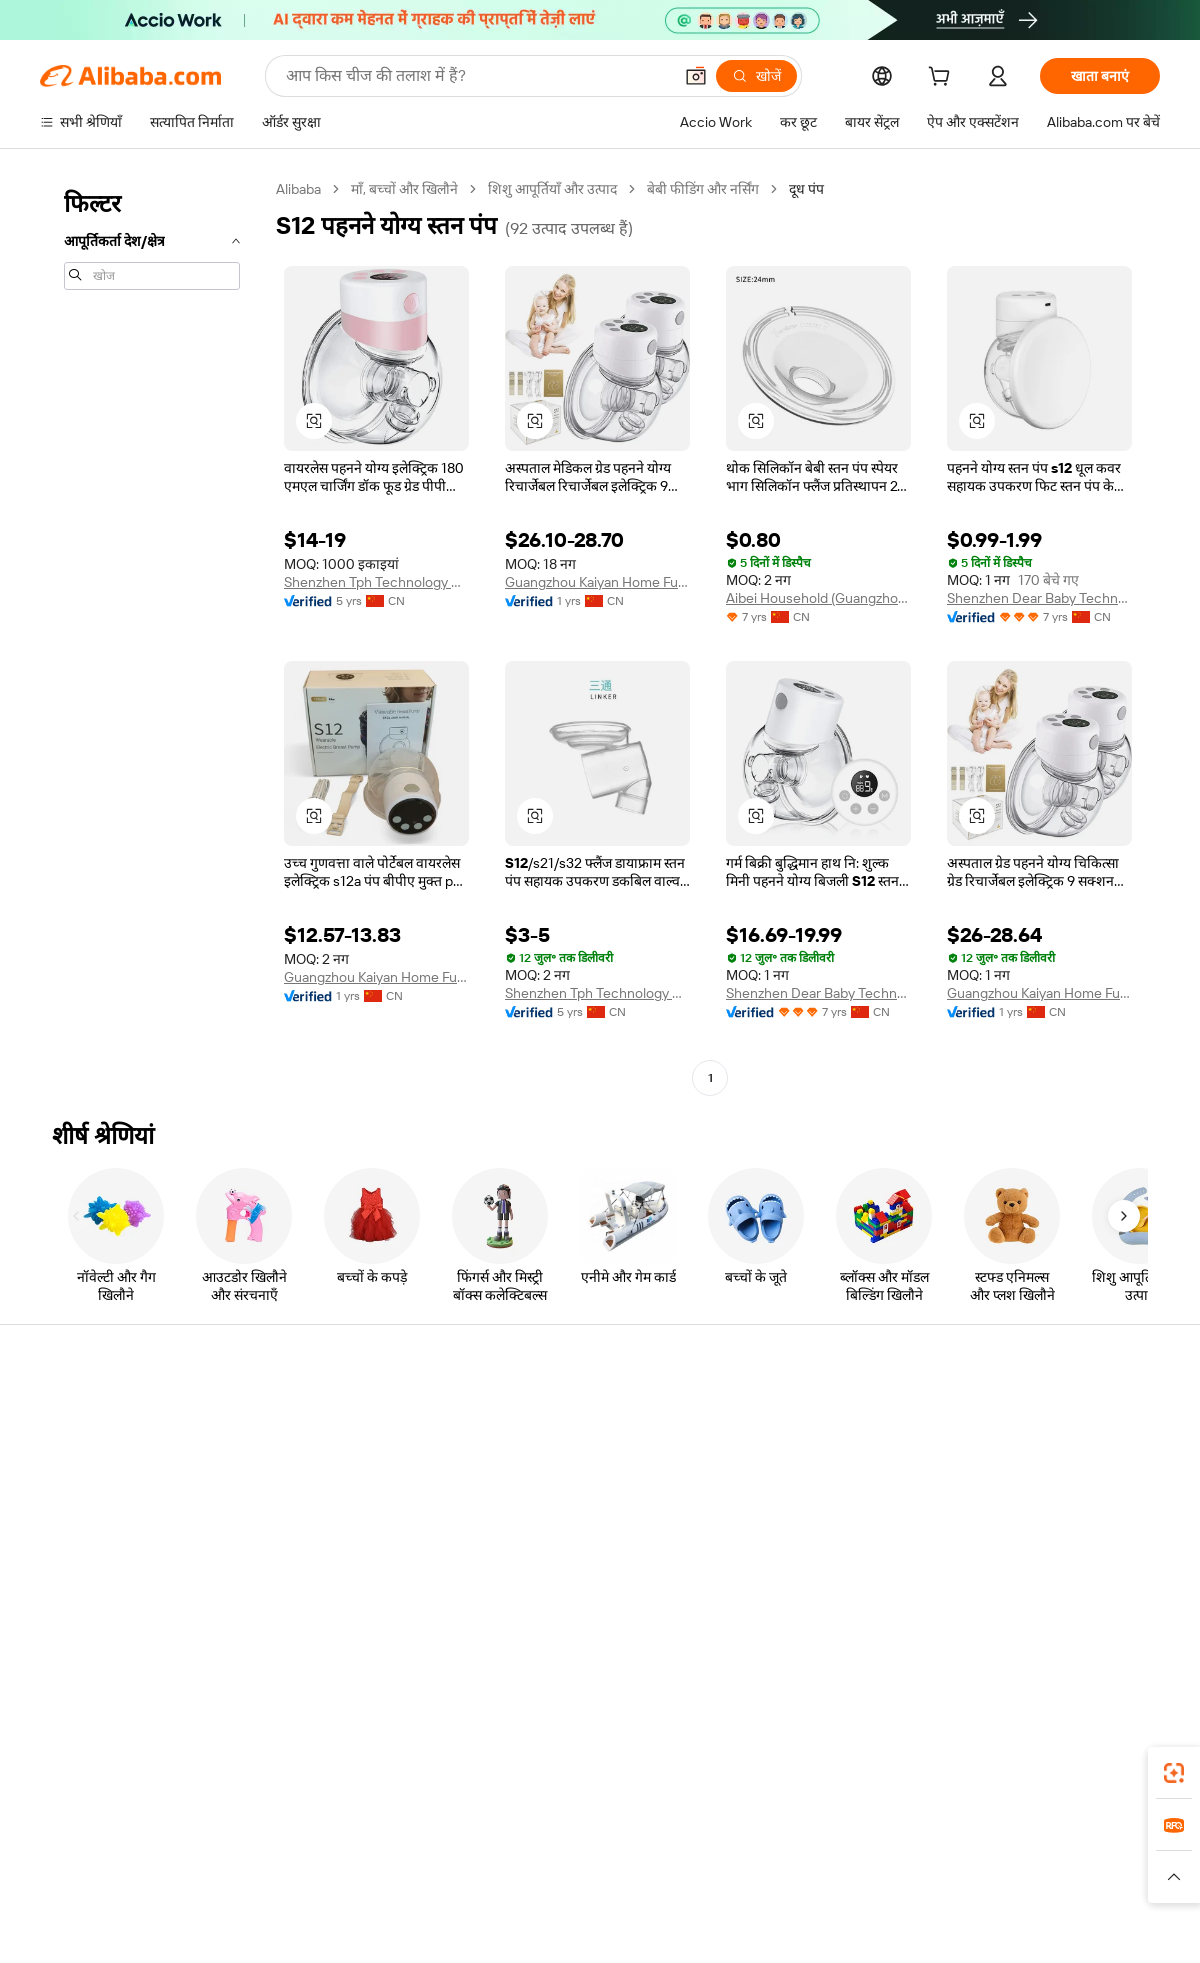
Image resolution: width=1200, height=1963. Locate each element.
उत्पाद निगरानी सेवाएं (323, 1568)
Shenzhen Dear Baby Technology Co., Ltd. (1039, 598)
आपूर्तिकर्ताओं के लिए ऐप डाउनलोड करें (829, 1568)
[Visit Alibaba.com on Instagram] (1059, 1610)
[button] (696, 76)
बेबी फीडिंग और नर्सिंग (703, 189)
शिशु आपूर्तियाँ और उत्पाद (552, 189)
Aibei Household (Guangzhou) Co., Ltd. (818, 598)
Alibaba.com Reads (559, 1530)
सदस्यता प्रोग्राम (538, 1454)
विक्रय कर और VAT (551, 1492)
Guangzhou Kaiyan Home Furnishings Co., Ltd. (597, 582)
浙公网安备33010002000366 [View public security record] (884, 1925)
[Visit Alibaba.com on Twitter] (1029, 1610)
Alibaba (298, 189)
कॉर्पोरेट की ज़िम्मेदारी (1014, 1454)
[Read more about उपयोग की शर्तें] (808, 1886)
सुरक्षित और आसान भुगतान (339, 1416)
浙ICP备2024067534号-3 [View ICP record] (1084, 1925)
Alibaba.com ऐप (621, 1767)
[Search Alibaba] (477, 76)
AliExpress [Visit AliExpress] (288, 1856)
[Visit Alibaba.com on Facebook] (969, 1610)
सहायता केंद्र (70, 1416)
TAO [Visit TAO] (783, 1856)
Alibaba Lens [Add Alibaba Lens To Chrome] (119, 1767)
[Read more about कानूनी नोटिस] (359, 1886)
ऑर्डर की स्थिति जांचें (92, 1492)
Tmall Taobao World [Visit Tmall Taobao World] (475, 1856)
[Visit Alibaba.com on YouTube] (1089, 1610)
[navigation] (152, 636)
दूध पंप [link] (806, 189)
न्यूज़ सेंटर (983, 1492)
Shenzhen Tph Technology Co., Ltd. (376, 582)
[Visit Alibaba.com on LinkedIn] (999, 1610)
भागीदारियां (759, 1530)
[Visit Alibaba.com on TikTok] (1119, 1610)
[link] (1174, 1773)
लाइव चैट (63, 1454)
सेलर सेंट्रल (756, 1454)
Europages (917, 1856)
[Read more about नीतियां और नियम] (266, 1886)
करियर (977, 1530)
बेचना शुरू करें (766, 1416)
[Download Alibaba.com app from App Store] (945, 1767)
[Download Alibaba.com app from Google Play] (1092, 1767)
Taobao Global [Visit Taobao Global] (709, 1856)
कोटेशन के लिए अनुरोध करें (569, 1416)
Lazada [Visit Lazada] (627, 1856)
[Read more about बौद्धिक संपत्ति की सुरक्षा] (600, 1886)
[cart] (943, 79)
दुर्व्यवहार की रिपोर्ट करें (97, 1568)
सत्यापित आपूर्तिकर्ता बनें (792, 1492)
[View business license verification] (773, 1925)
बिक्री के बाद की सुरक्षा (326, 1530)
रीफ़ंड (54, 1530)
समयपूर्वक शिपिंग (314, 1492)
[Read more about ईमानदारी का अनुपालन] (919, 1886)
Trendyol (840, 1856)
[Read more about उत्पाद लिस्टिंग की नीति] (467, 1886)
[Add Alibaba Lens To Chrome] (289, 1767)
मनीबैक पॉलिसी (310, 1454)
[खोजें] (756, 76)
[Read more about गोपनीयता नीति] (716, 1886)
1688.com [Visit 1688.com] (367, 1856)
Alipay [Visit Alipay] (570, 1856)
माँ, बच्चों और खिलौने (404, 189)
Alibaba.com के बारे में (1021, 1416)
